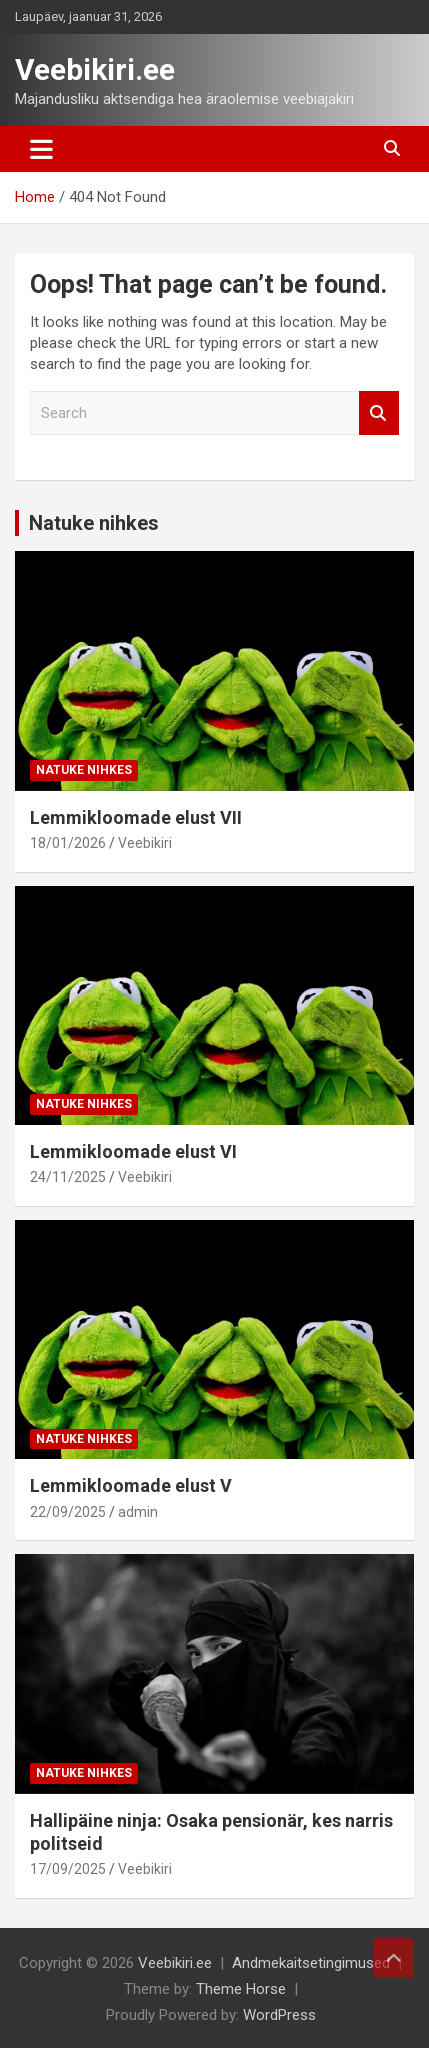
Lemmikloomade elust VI (133, 1151)
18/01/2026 (68, 843)
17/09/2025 (68, 1869)
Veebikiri (145, 843)
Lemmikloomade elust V (131, 1485)
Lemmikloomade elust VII (136, 817)
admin (138, 1512)
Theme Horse (241, 1989)
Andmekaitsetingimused (311, 1963)
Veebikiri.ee (95, 69)
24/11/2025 (68, 1177)
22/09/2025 (68, 1512)
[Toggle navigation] (41, 149)
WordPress (279, 2015)
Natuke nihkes (94, 523)
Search (379, 413)
